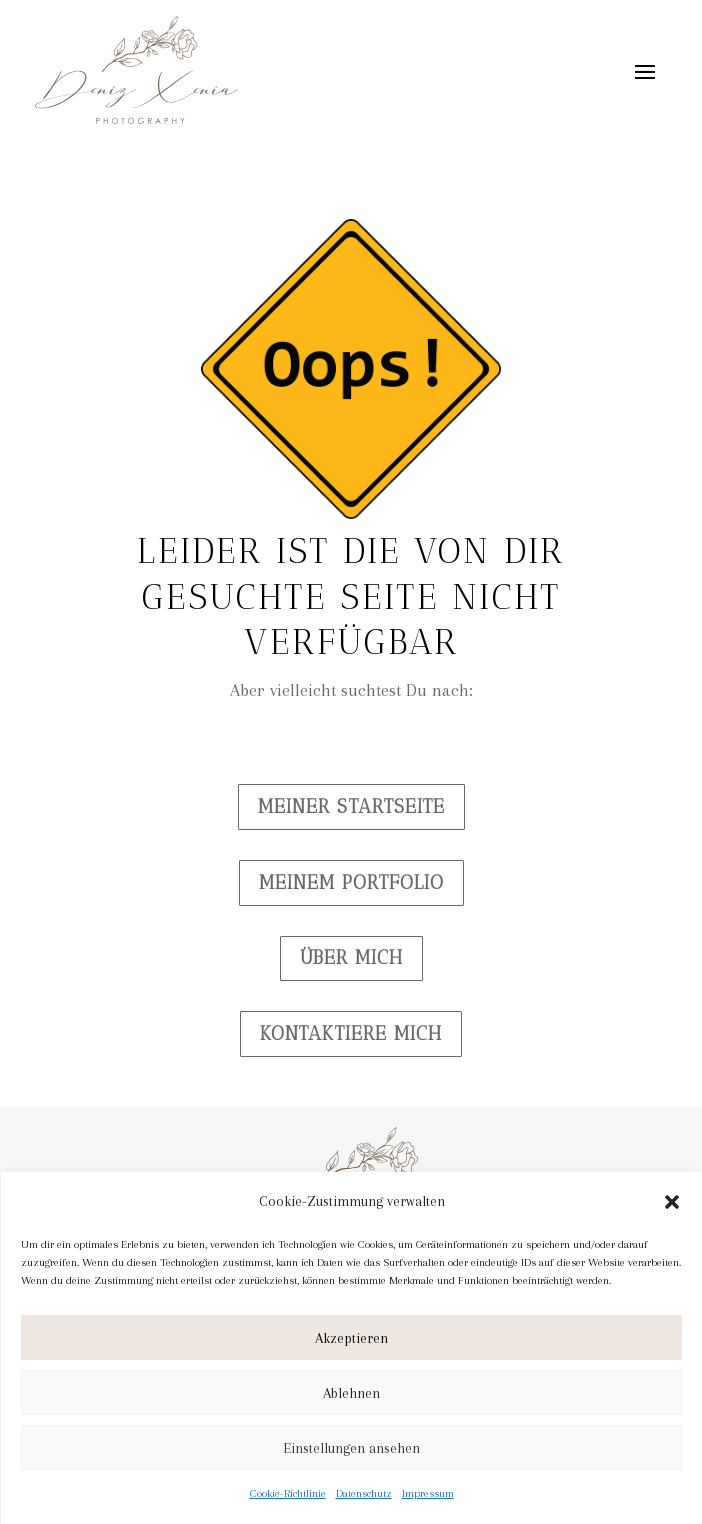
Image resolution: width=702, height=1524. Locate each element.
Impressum (428, 1493)
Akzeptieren (351, 1338)
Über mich (351, 957)
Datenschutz (364, 1493)
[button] (672, 1202)
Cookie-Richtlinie (288, 1493)
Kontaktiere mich (351, 1033)
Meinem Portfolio (351, 882)
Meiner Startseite (351, 806)
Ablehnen (351, 1393)
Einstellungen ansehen (351, 1448)
